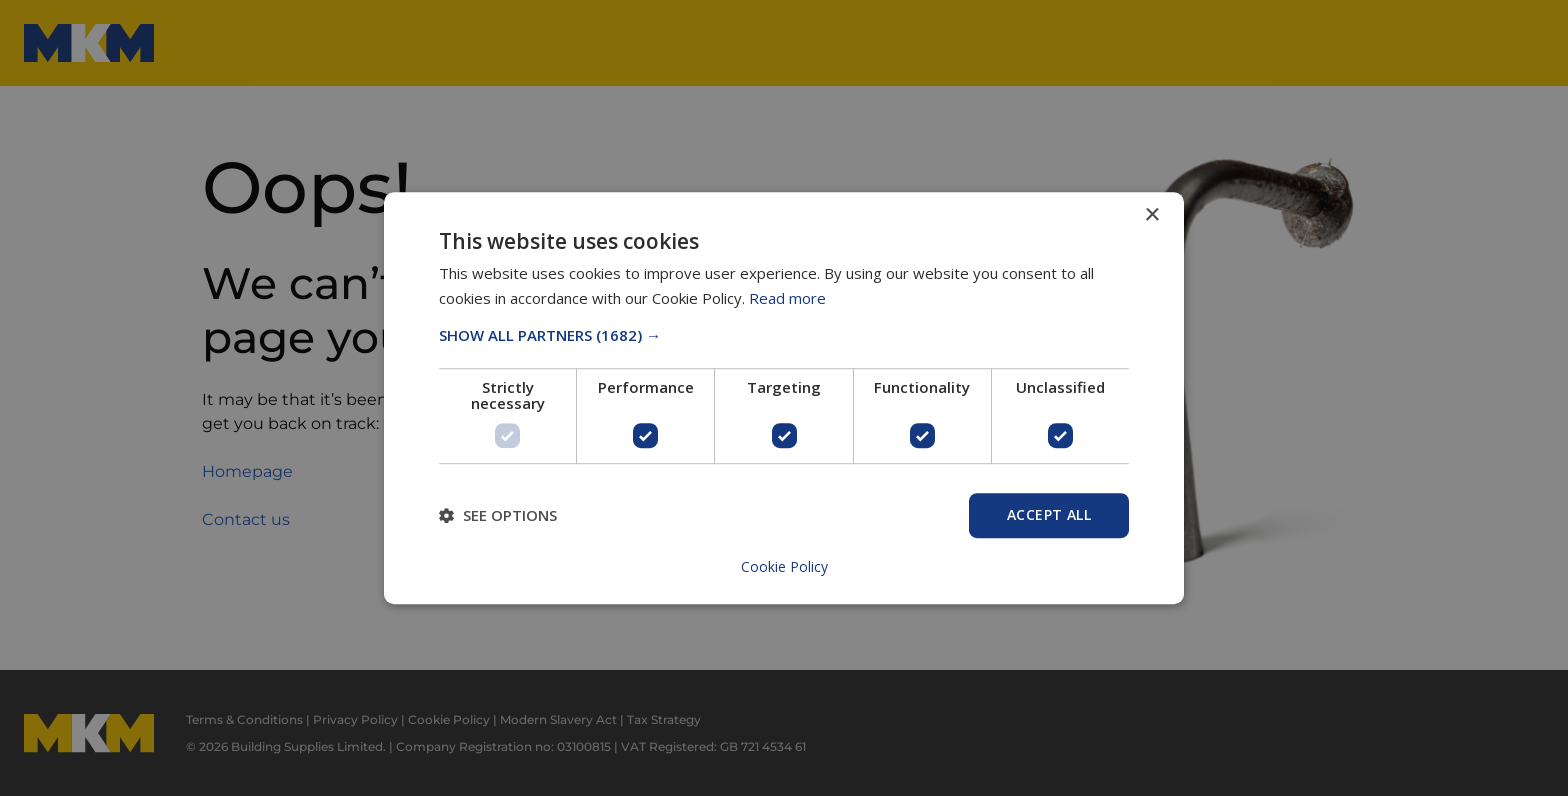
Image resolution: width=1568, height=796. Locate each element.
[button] (784, 335)
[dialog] (784, 398)
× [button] (1151, 215)
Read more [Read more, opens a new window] (787, 298)
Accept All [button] (1049, 514)
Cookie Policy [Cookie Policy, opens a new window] (784, 567)
